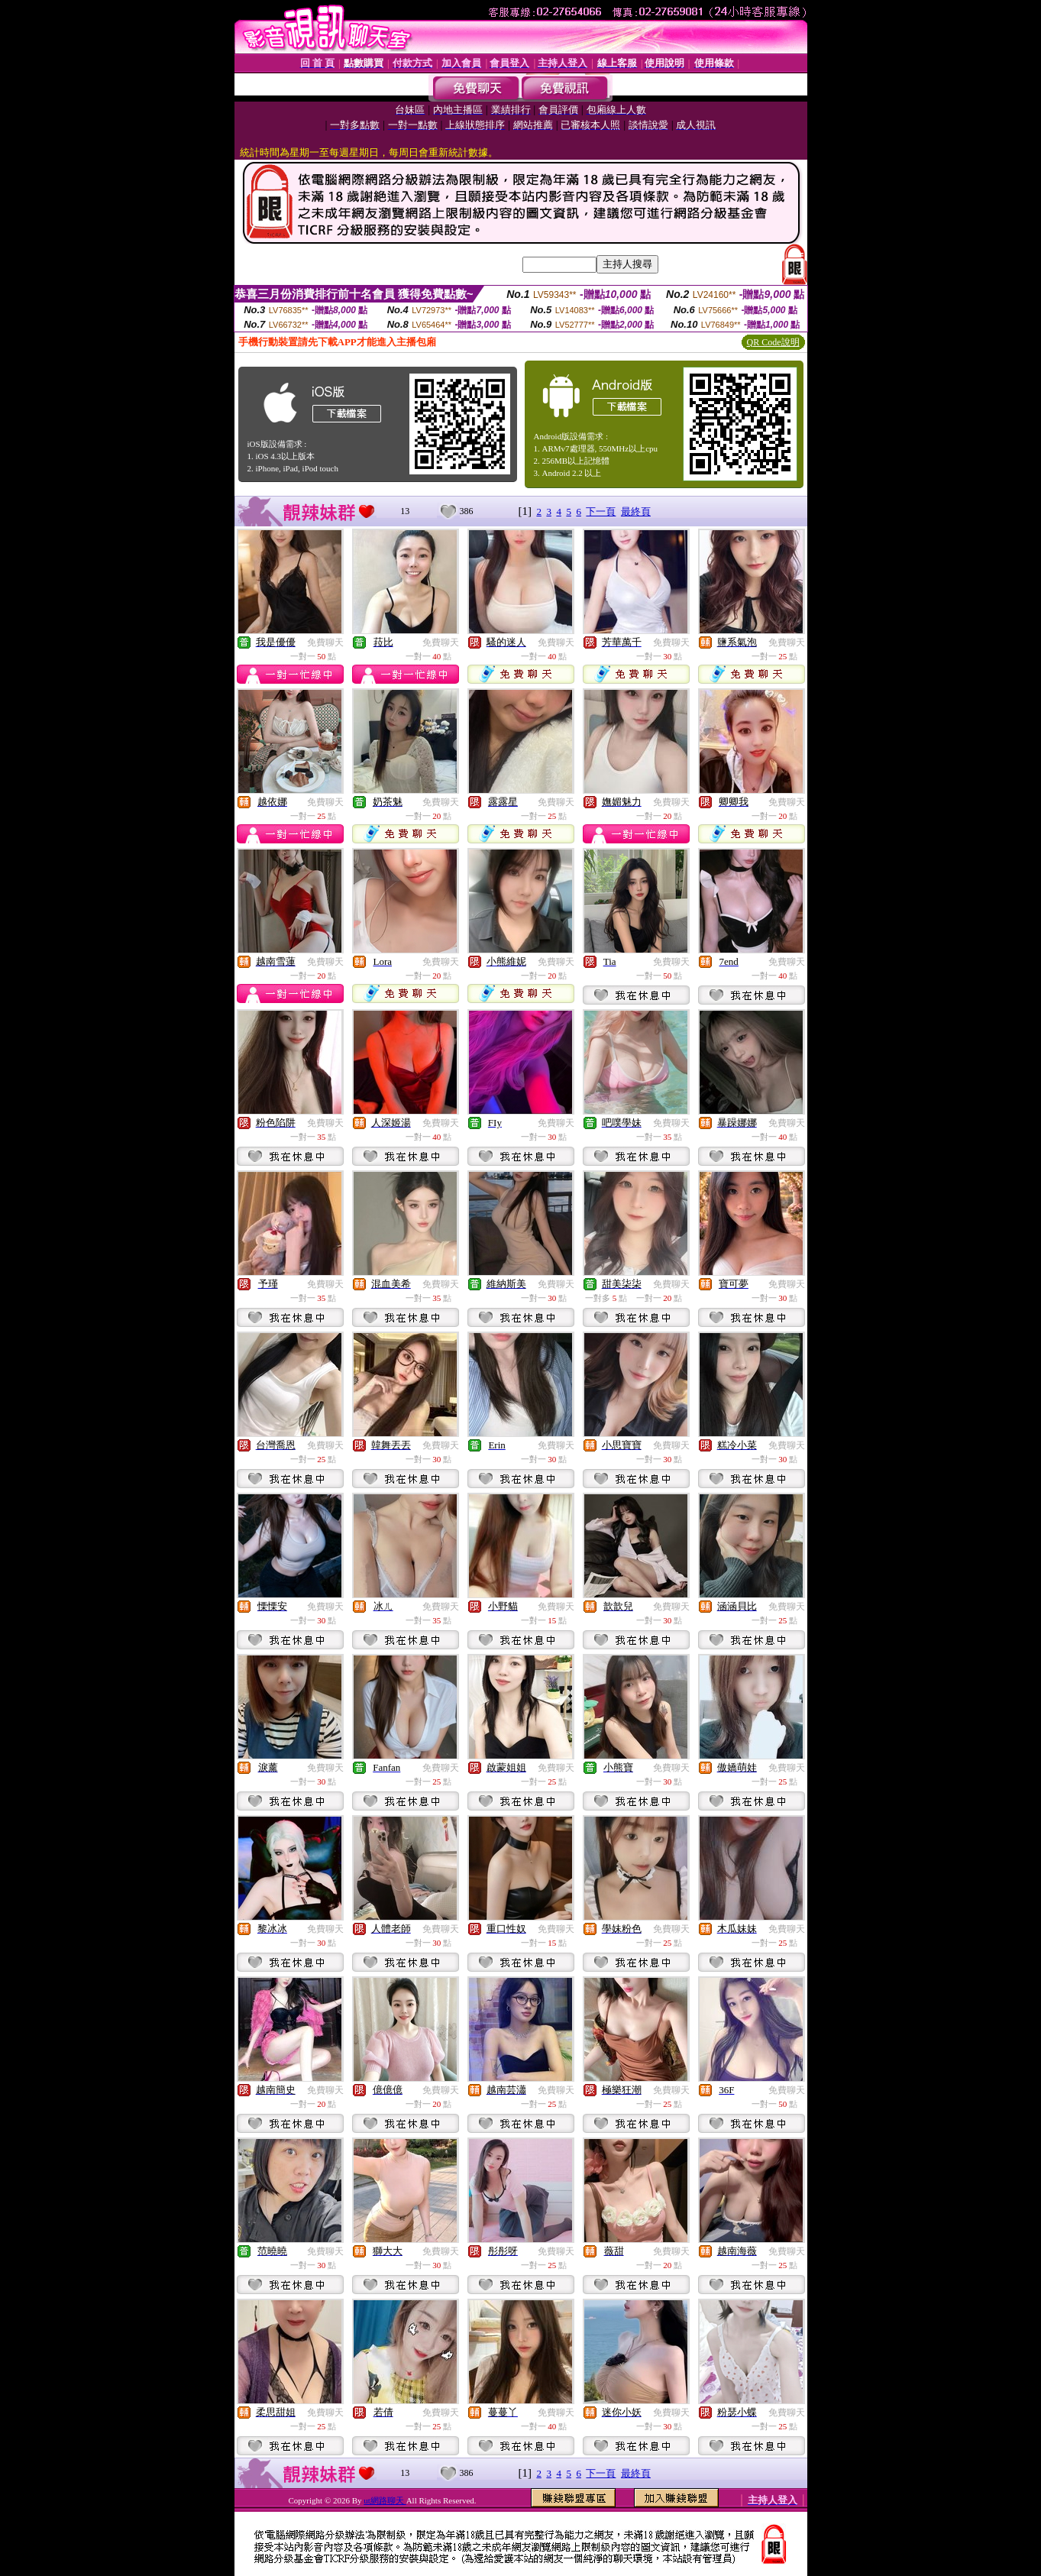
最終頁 (636, 511)
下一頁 (601, 511)
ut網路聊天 (385, 2500)
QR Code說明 (773, 342)
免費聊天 (325, 642)
